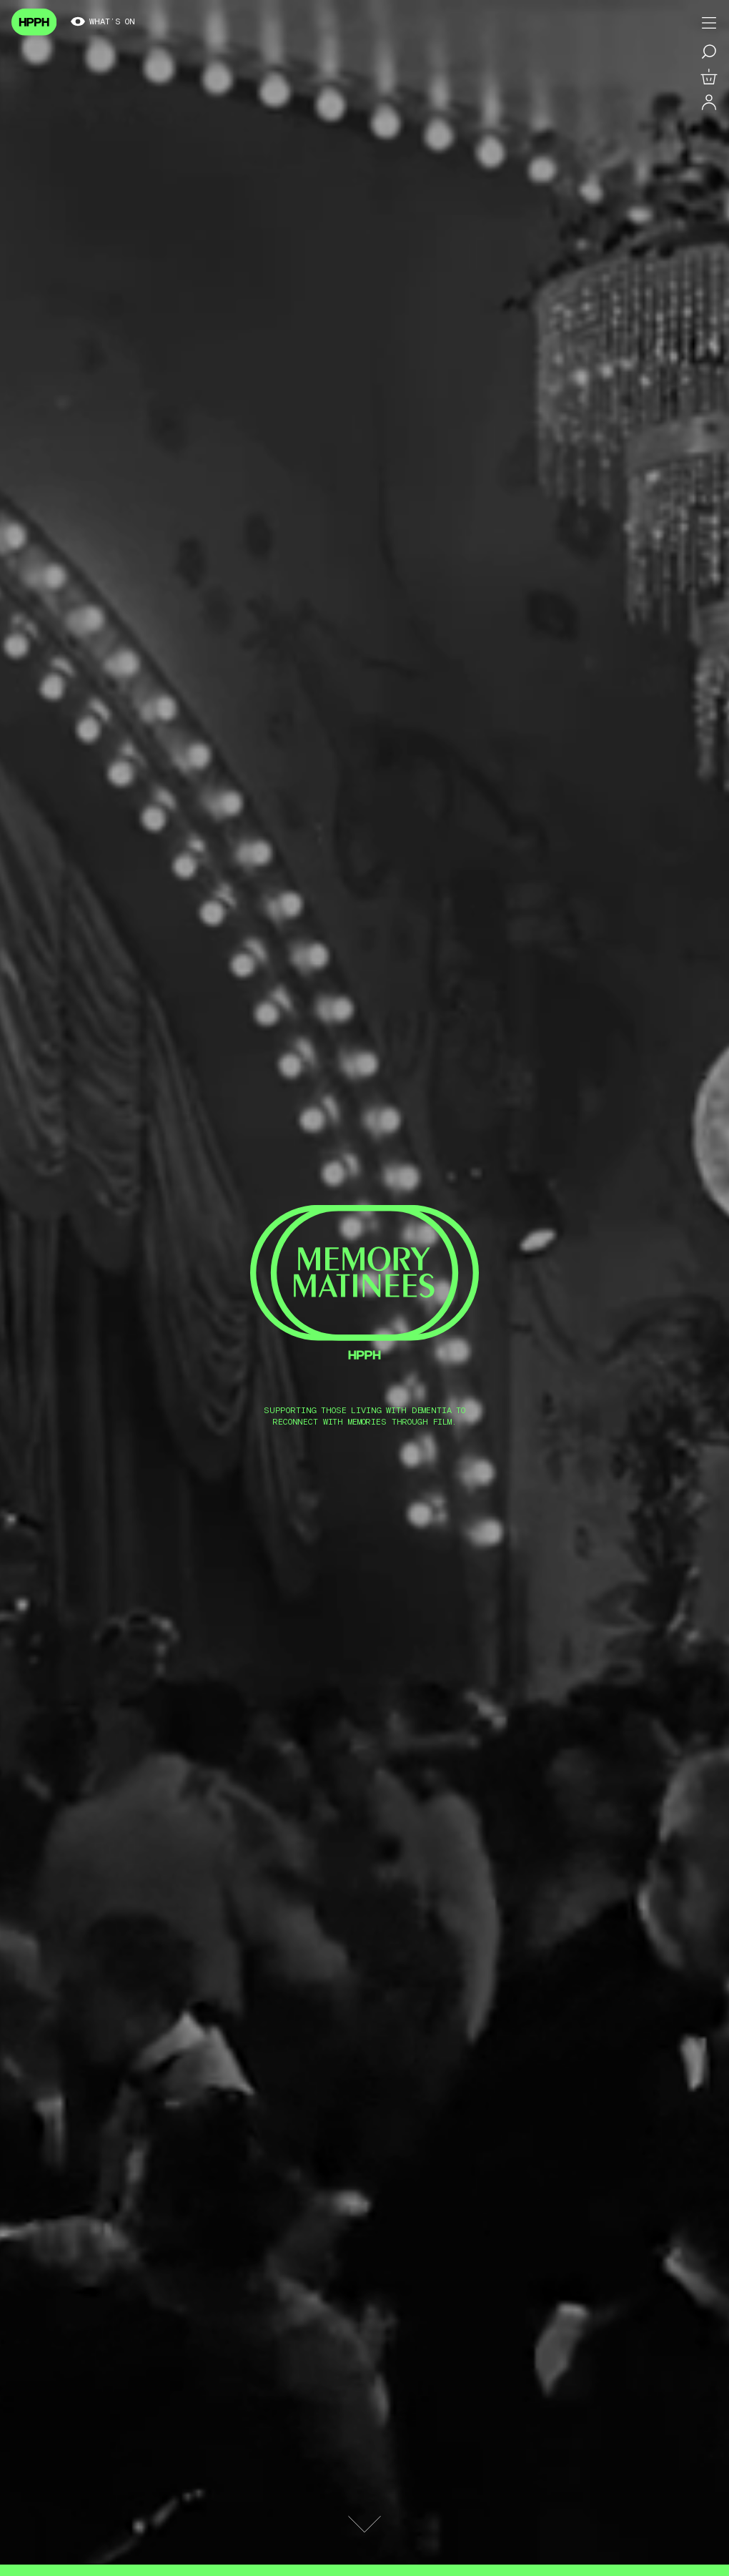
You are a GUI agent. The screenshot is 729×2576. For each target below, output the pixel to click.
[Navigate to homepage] (33, 22)
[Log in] (709, 103)
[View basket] (709, 77)
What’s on (103, 22)
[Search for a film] (709, 51)
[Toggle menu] (709, 23)
